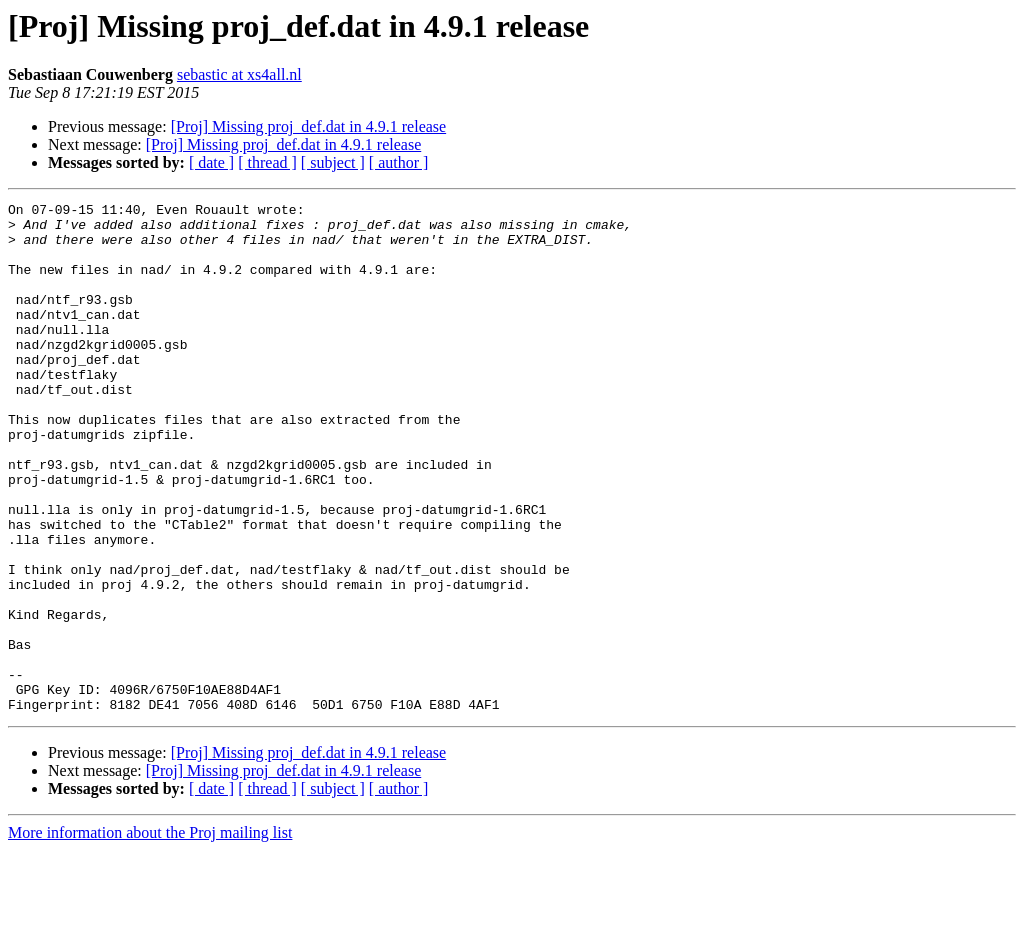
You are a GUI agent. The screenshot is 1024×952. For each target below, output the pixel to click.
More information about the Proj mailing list (150, 934)
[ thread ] (267, 162)
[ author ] (399, 162)
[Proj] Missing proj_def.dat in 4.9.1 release (309, 126)
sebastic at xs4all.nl (239, 74)
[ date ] (211, 162)
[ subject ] (333, 162)
